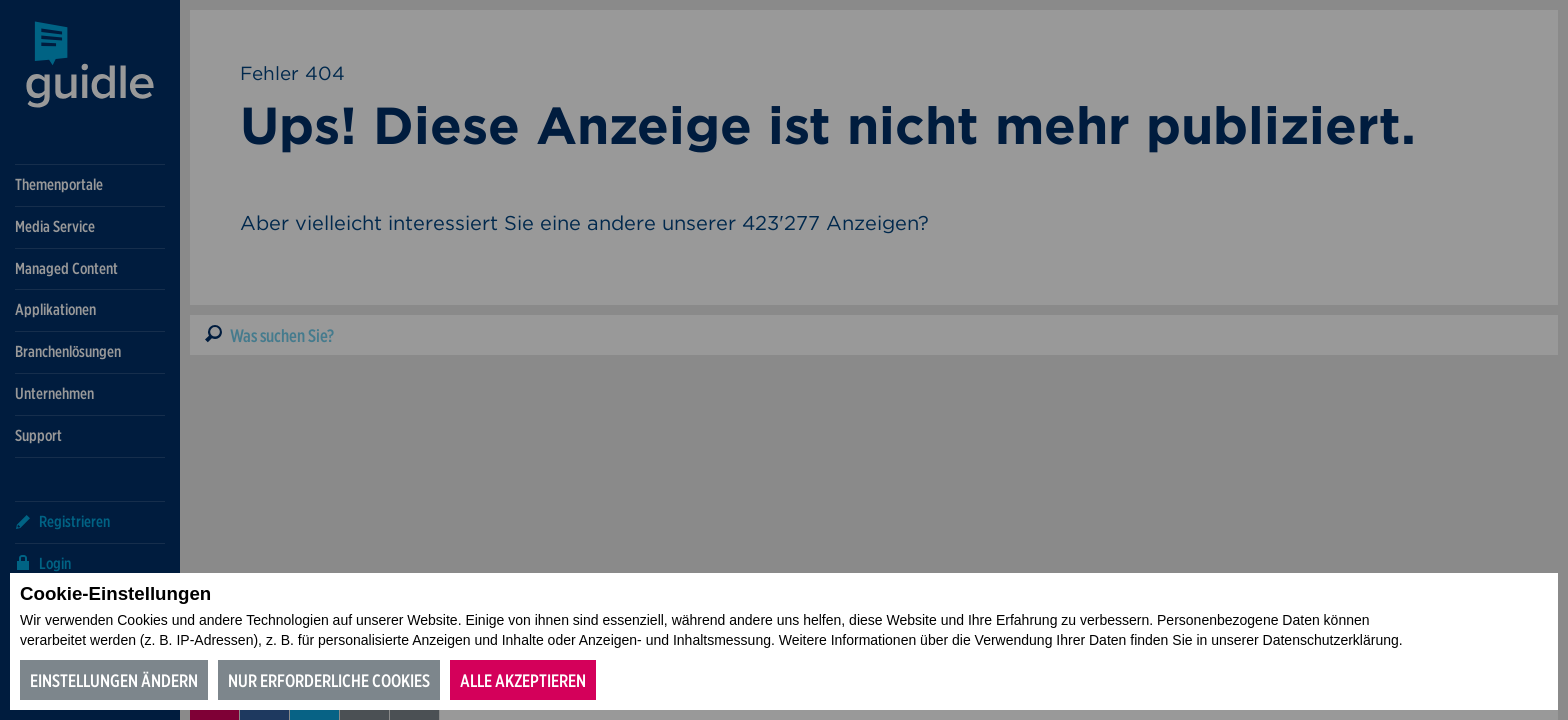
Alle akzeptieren (523, 680)
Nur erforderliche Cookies (329, 680)
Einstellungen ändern (114, 680)
